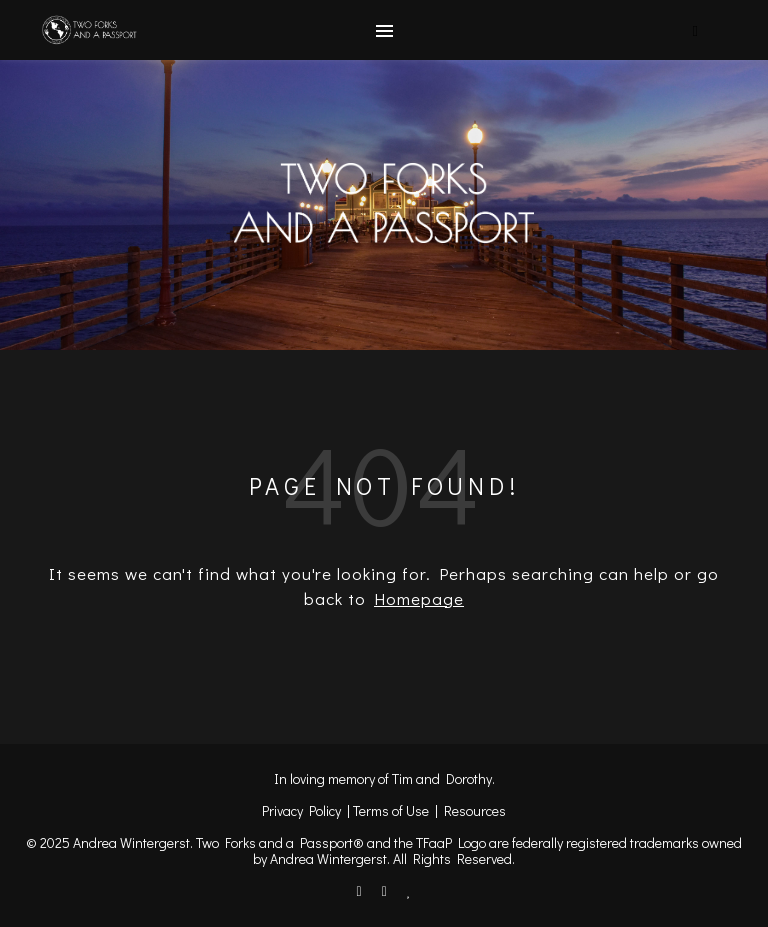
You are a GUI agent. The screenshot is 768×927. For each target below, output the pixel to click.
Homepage (419, 598)
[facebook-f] (361, 890)
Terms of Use (391, 810)
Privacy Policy (301, 810)
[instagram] (386, 890)
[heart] (409, 890)
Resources (475, 810)
